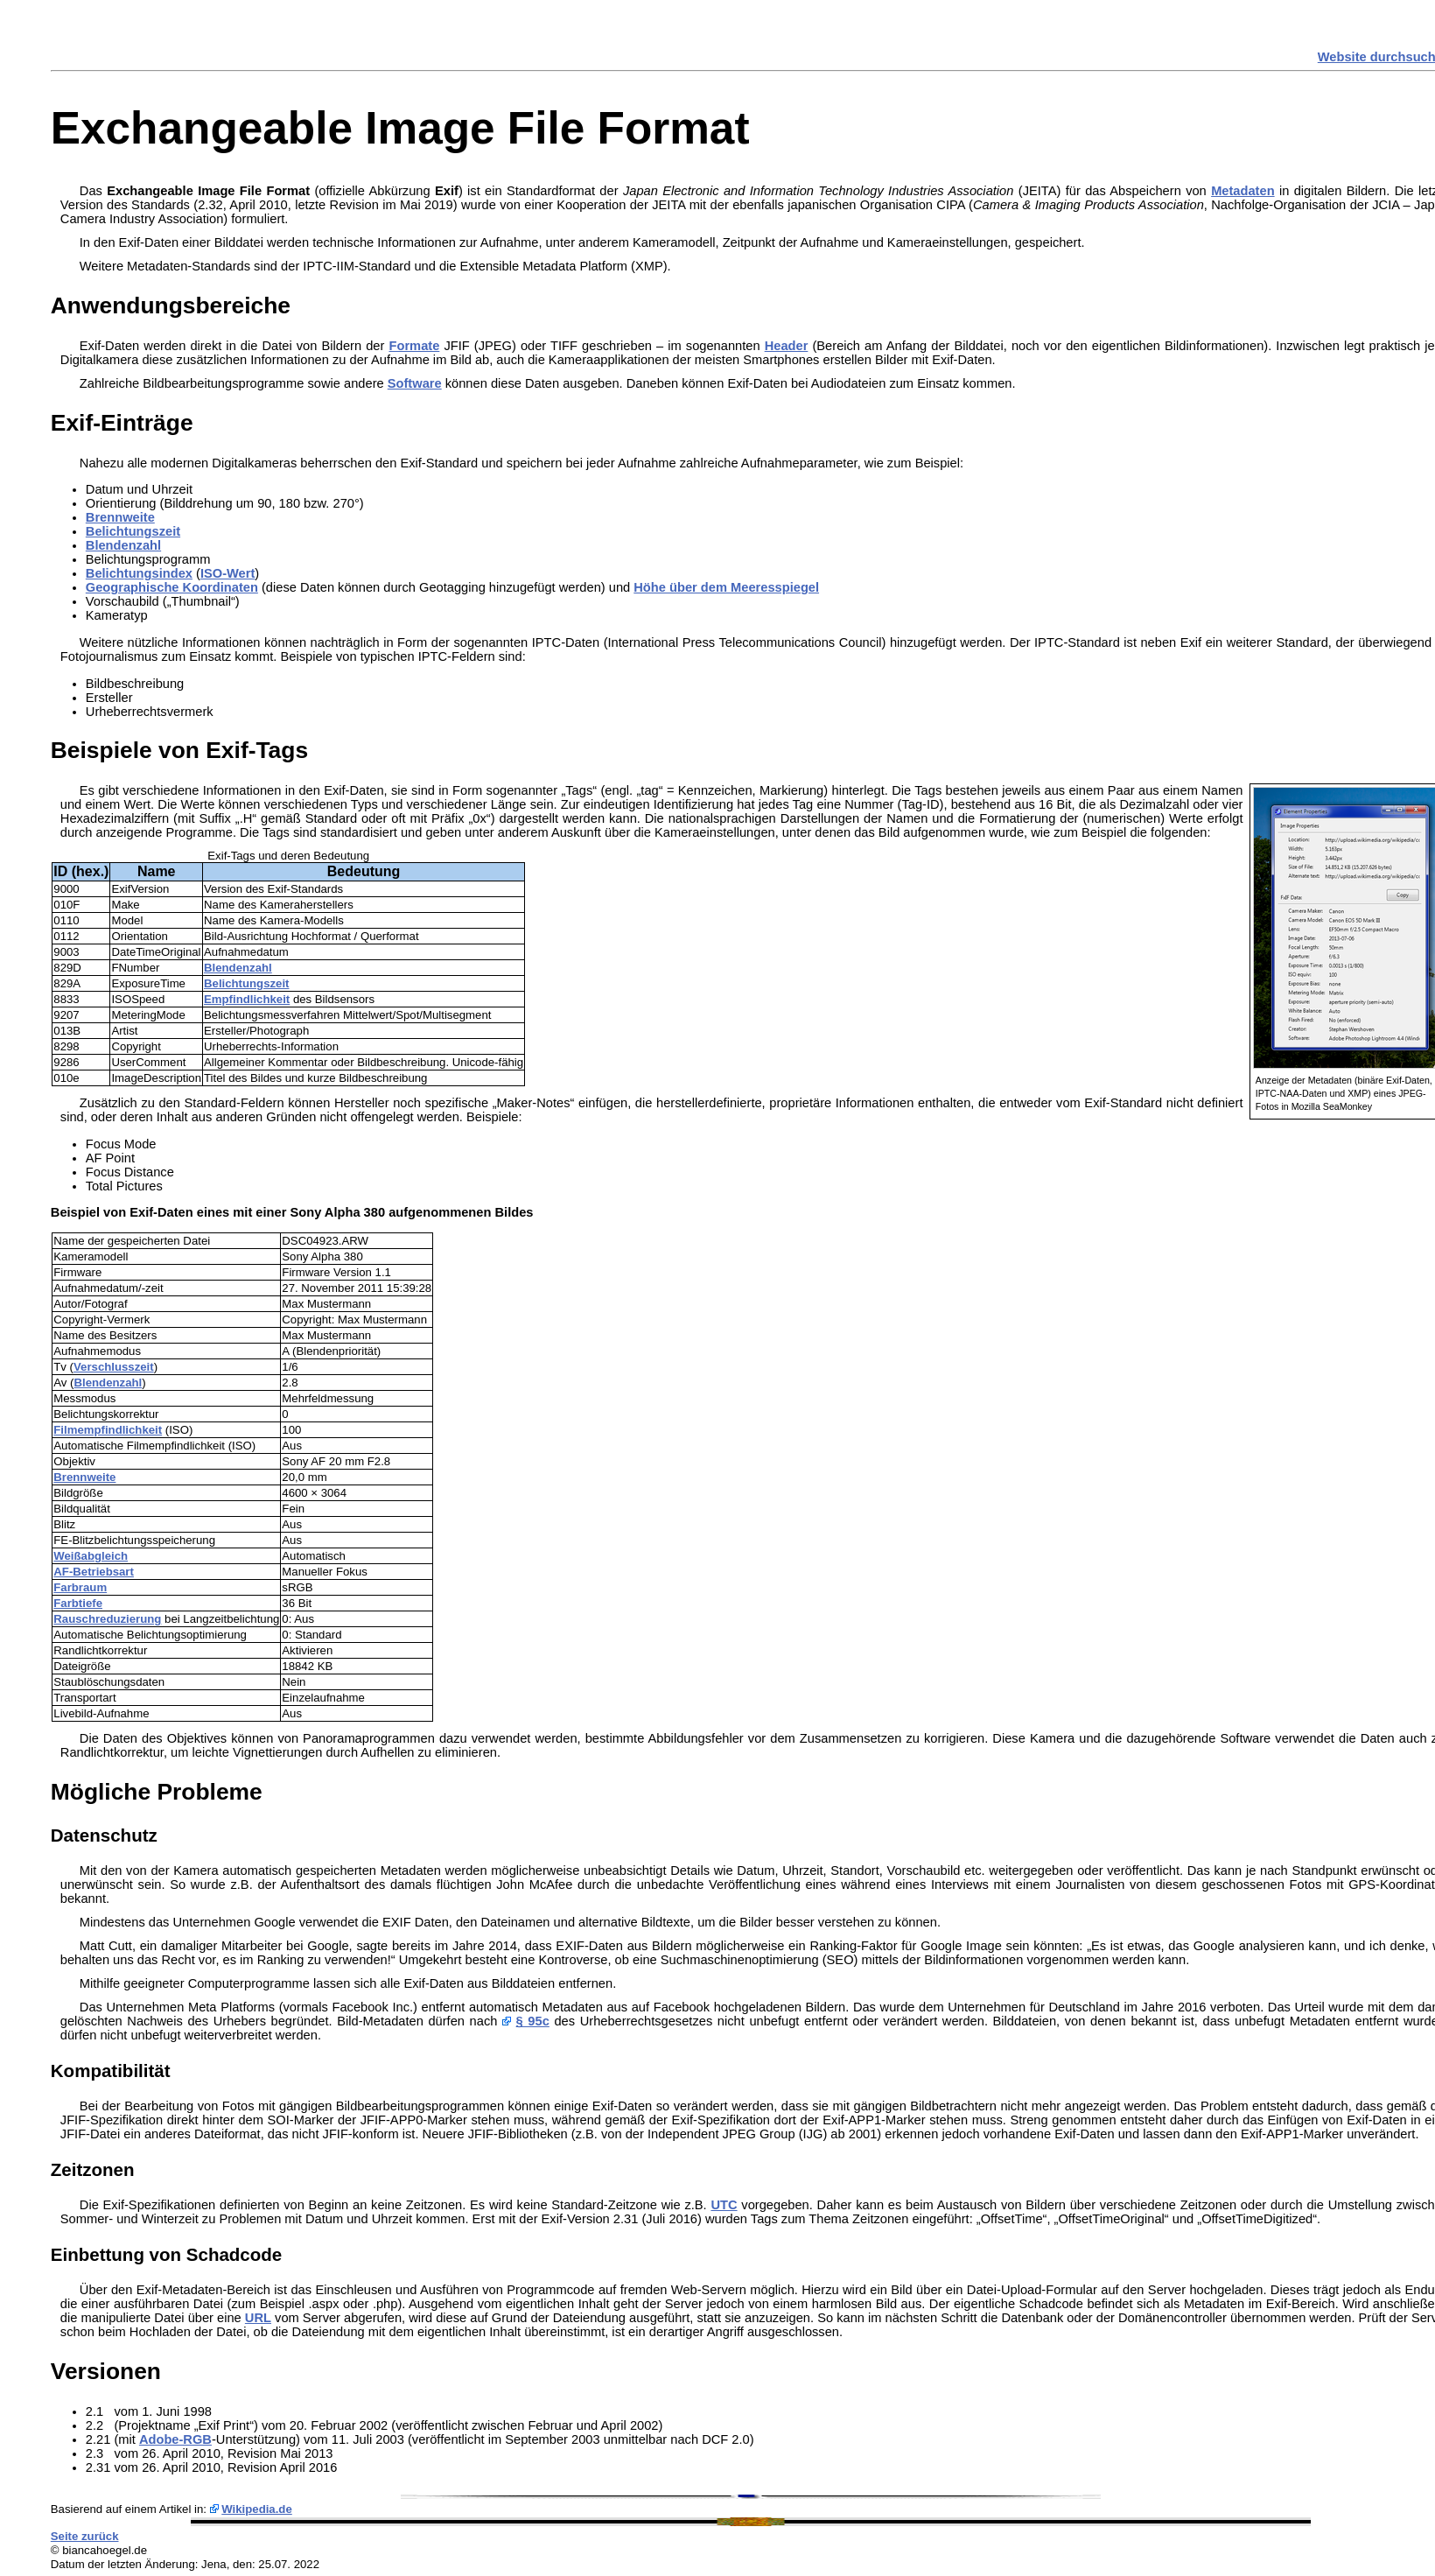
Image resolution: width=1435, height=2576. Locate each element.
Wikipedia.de (256, 2509)
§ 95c (533, 2021)
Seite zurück (85, 2536)
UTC (723, 2205)
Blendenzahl (123, 545)
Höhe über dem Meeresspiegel (726, 587)
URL (258, 2318)
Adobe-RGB (175, 2439)
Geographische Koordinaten (172, 587)
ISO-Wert (227, 573)
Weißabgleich (90, 1555)
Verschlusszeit (114, 1366)
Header (786, 346)
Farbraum (80, 1587)
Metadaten (1242, 191)
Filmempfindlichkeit (107, 1429)
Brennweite (120, 517)
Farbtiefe (77, 1603)
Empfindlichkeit (247, 999)
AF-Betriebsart (93, 1571)
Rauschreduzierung (107, 1618)
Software (415, 383)
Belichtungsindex (139, 573)
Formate (413, 346)
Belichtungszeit (133, 531)
